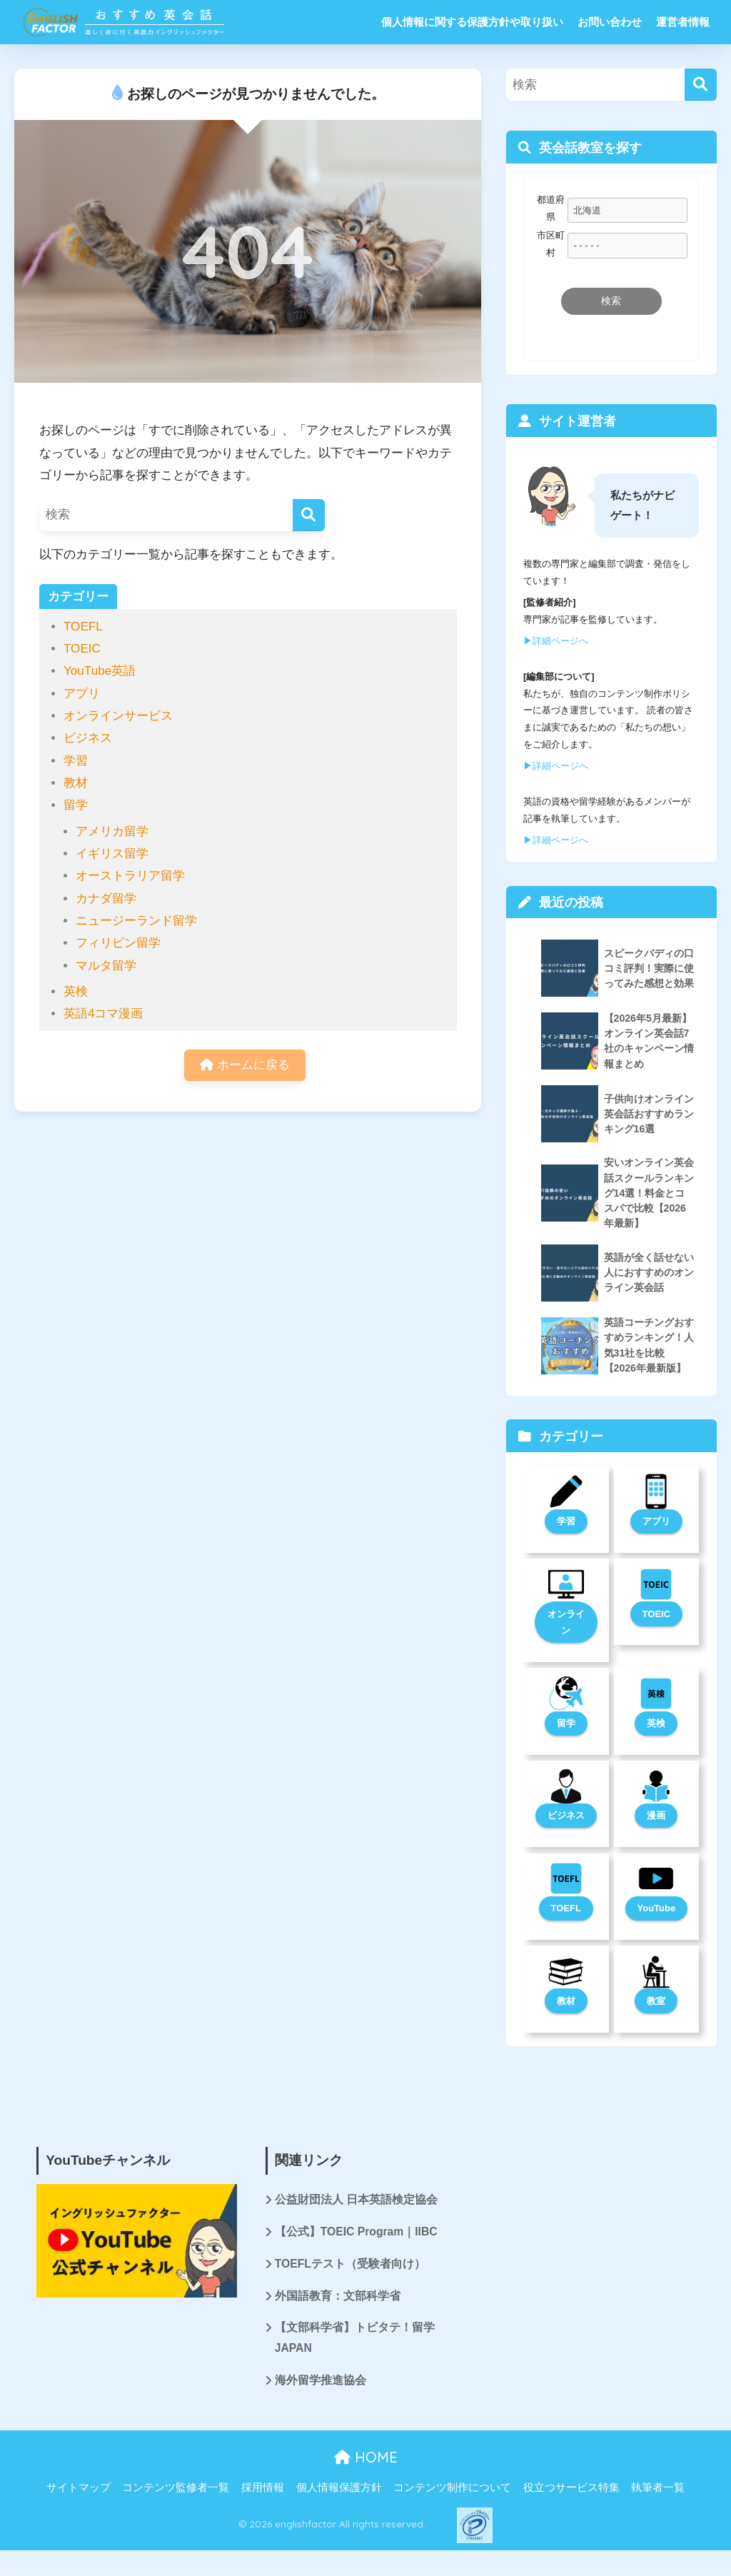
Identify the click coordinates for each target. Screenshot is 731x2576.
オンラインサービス (118, 716)
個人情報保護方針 (339, 2491)
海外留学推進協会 (320, 2384)
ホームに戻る (245, 1065)
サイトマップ (78, 2491)
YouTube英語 (100, 671)
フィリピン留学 (118, 943)
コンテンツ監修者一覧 (175, 2491)
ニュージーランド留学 (136, 920)
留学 (76, 805)
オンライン (566, 1623)
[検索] (309, 515)
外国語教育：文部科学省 (337, 2299)
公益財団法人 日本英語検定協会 (356, 2201)
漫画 (656, 1816)
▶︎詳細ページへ (555, 640)
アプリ (82, 693)
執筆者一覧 (658, 2491)
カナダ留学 (106, 898)
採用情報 (262, 2491)
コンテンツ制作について (452, 2491)
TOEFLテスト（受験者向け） (350, 2266)
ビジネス (88, 738)
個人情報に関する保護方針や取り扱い (472, 22)
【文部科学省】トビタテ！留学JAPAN (355, 2341)
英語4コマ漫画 (103, 1013)
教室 (656, 2001)
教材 (76, 783)
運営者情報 (683, 22)
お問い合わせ (610, 22)
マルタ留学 (106, 965)
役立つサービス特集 (571, 2491)
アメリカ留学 (112, 831)
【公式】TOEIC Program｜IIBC (357, 2234)
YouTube (656, 1909)
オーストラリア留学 (130, 875)
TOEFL (83, 626)
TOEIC (82, 648)
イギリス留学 (112, 853)
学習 (76, 761)
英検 (76, 991)
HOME (366, 2461)
